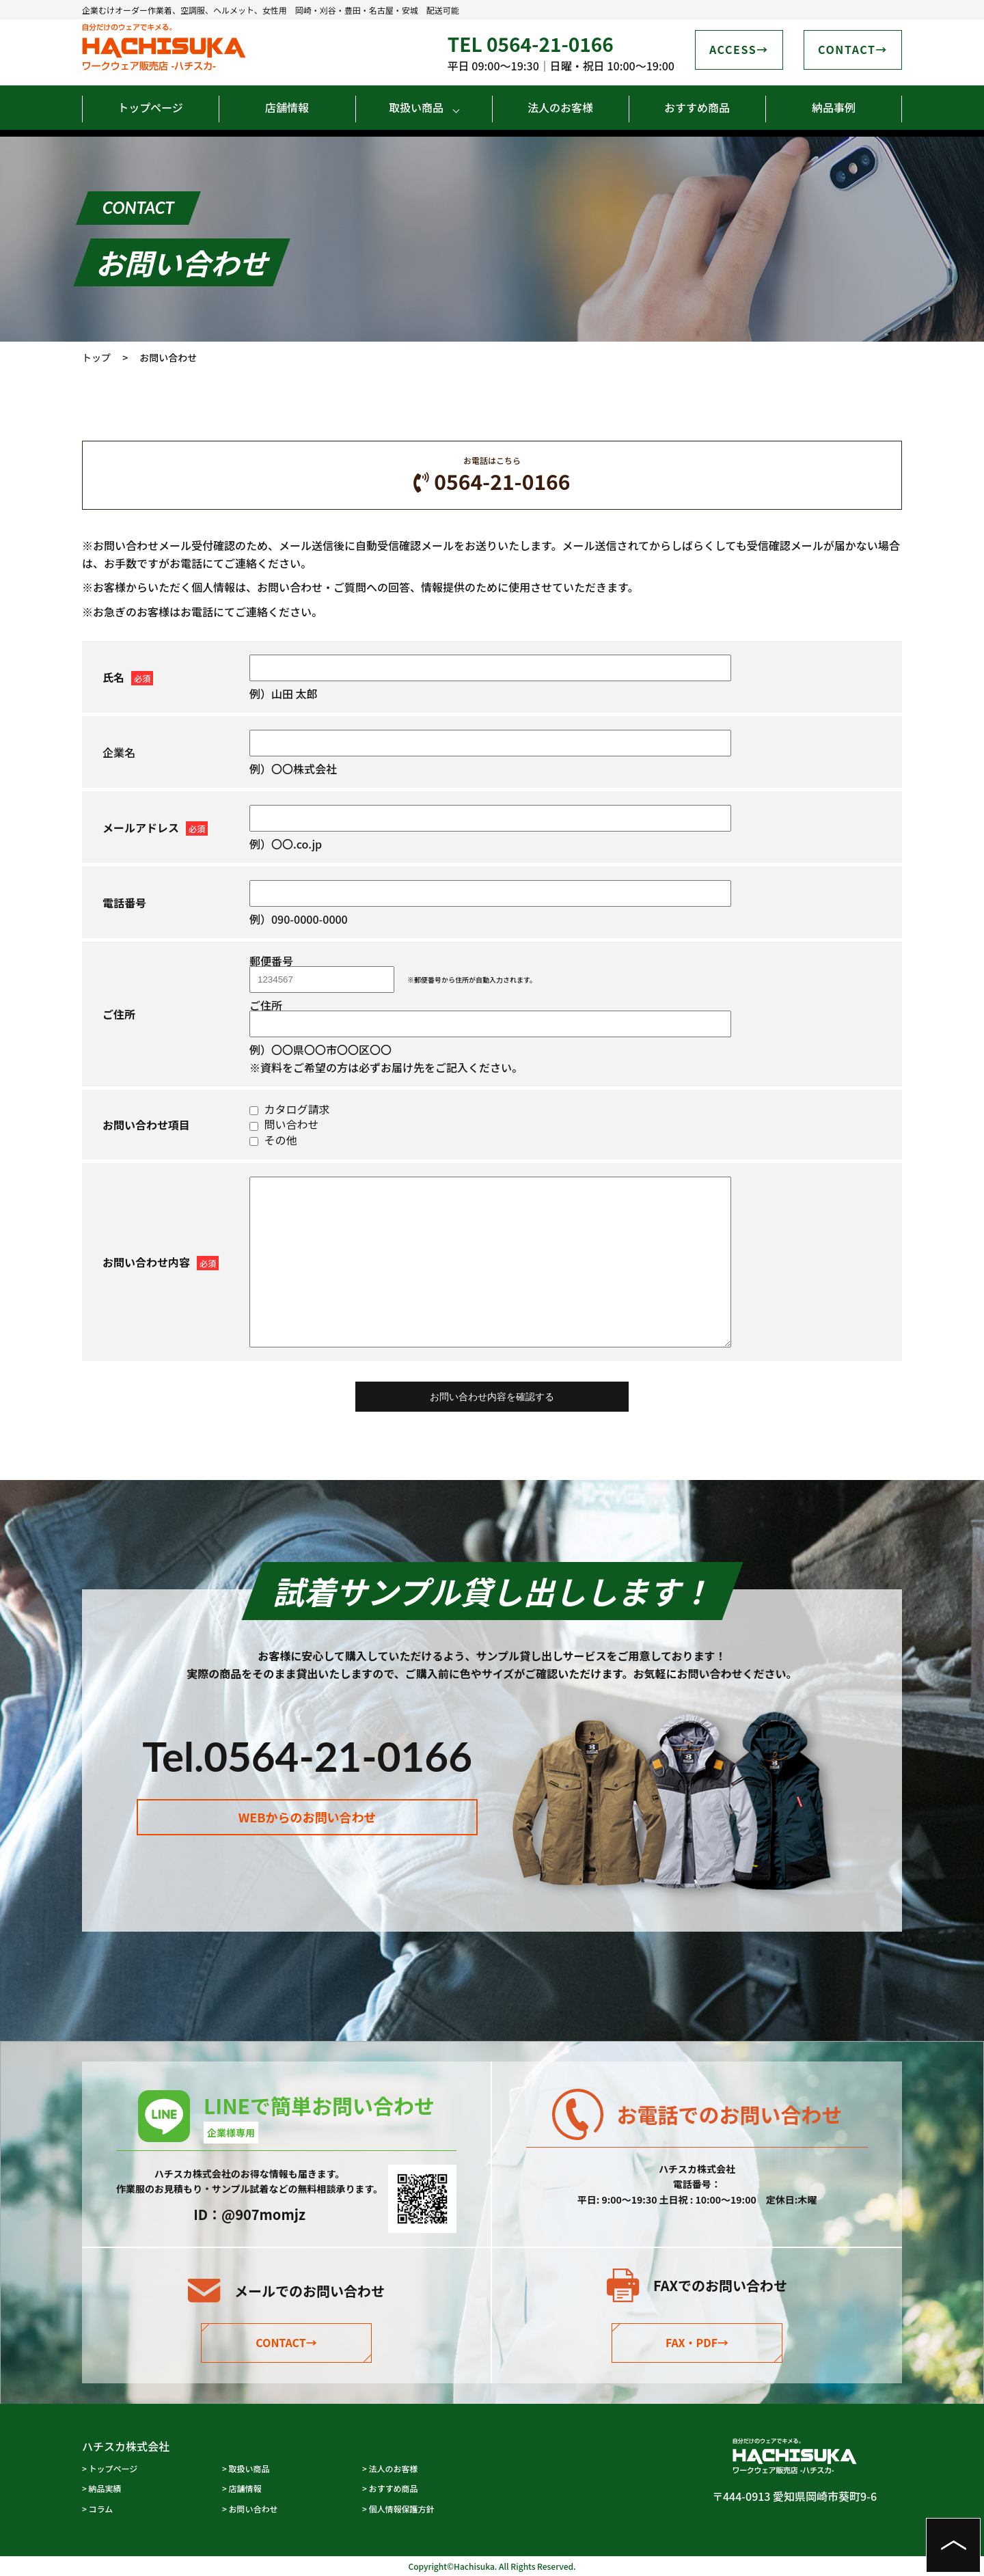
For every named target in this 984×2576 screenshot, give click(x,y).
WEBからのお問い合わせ (307, 1830)
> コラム (97, 2509)
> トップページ (109, 2468)
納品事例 (834, 107)
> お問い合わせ (250, 2509)
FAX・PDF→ (697, 2342)
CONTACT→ (286, 2342)
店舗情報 (287, 107)
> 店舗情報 (242, 2488)
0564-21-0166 (721, 2193)
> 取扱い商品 (246, 2468)
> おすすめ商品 (390, 2488)
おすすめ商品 (697, 107)
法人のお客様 (560, 107)
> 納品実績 (102, 2488)
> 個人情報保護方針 (398, 2509)
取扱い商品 (416, 107)
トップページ (150, 107)
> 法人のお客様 (390, 2468)
